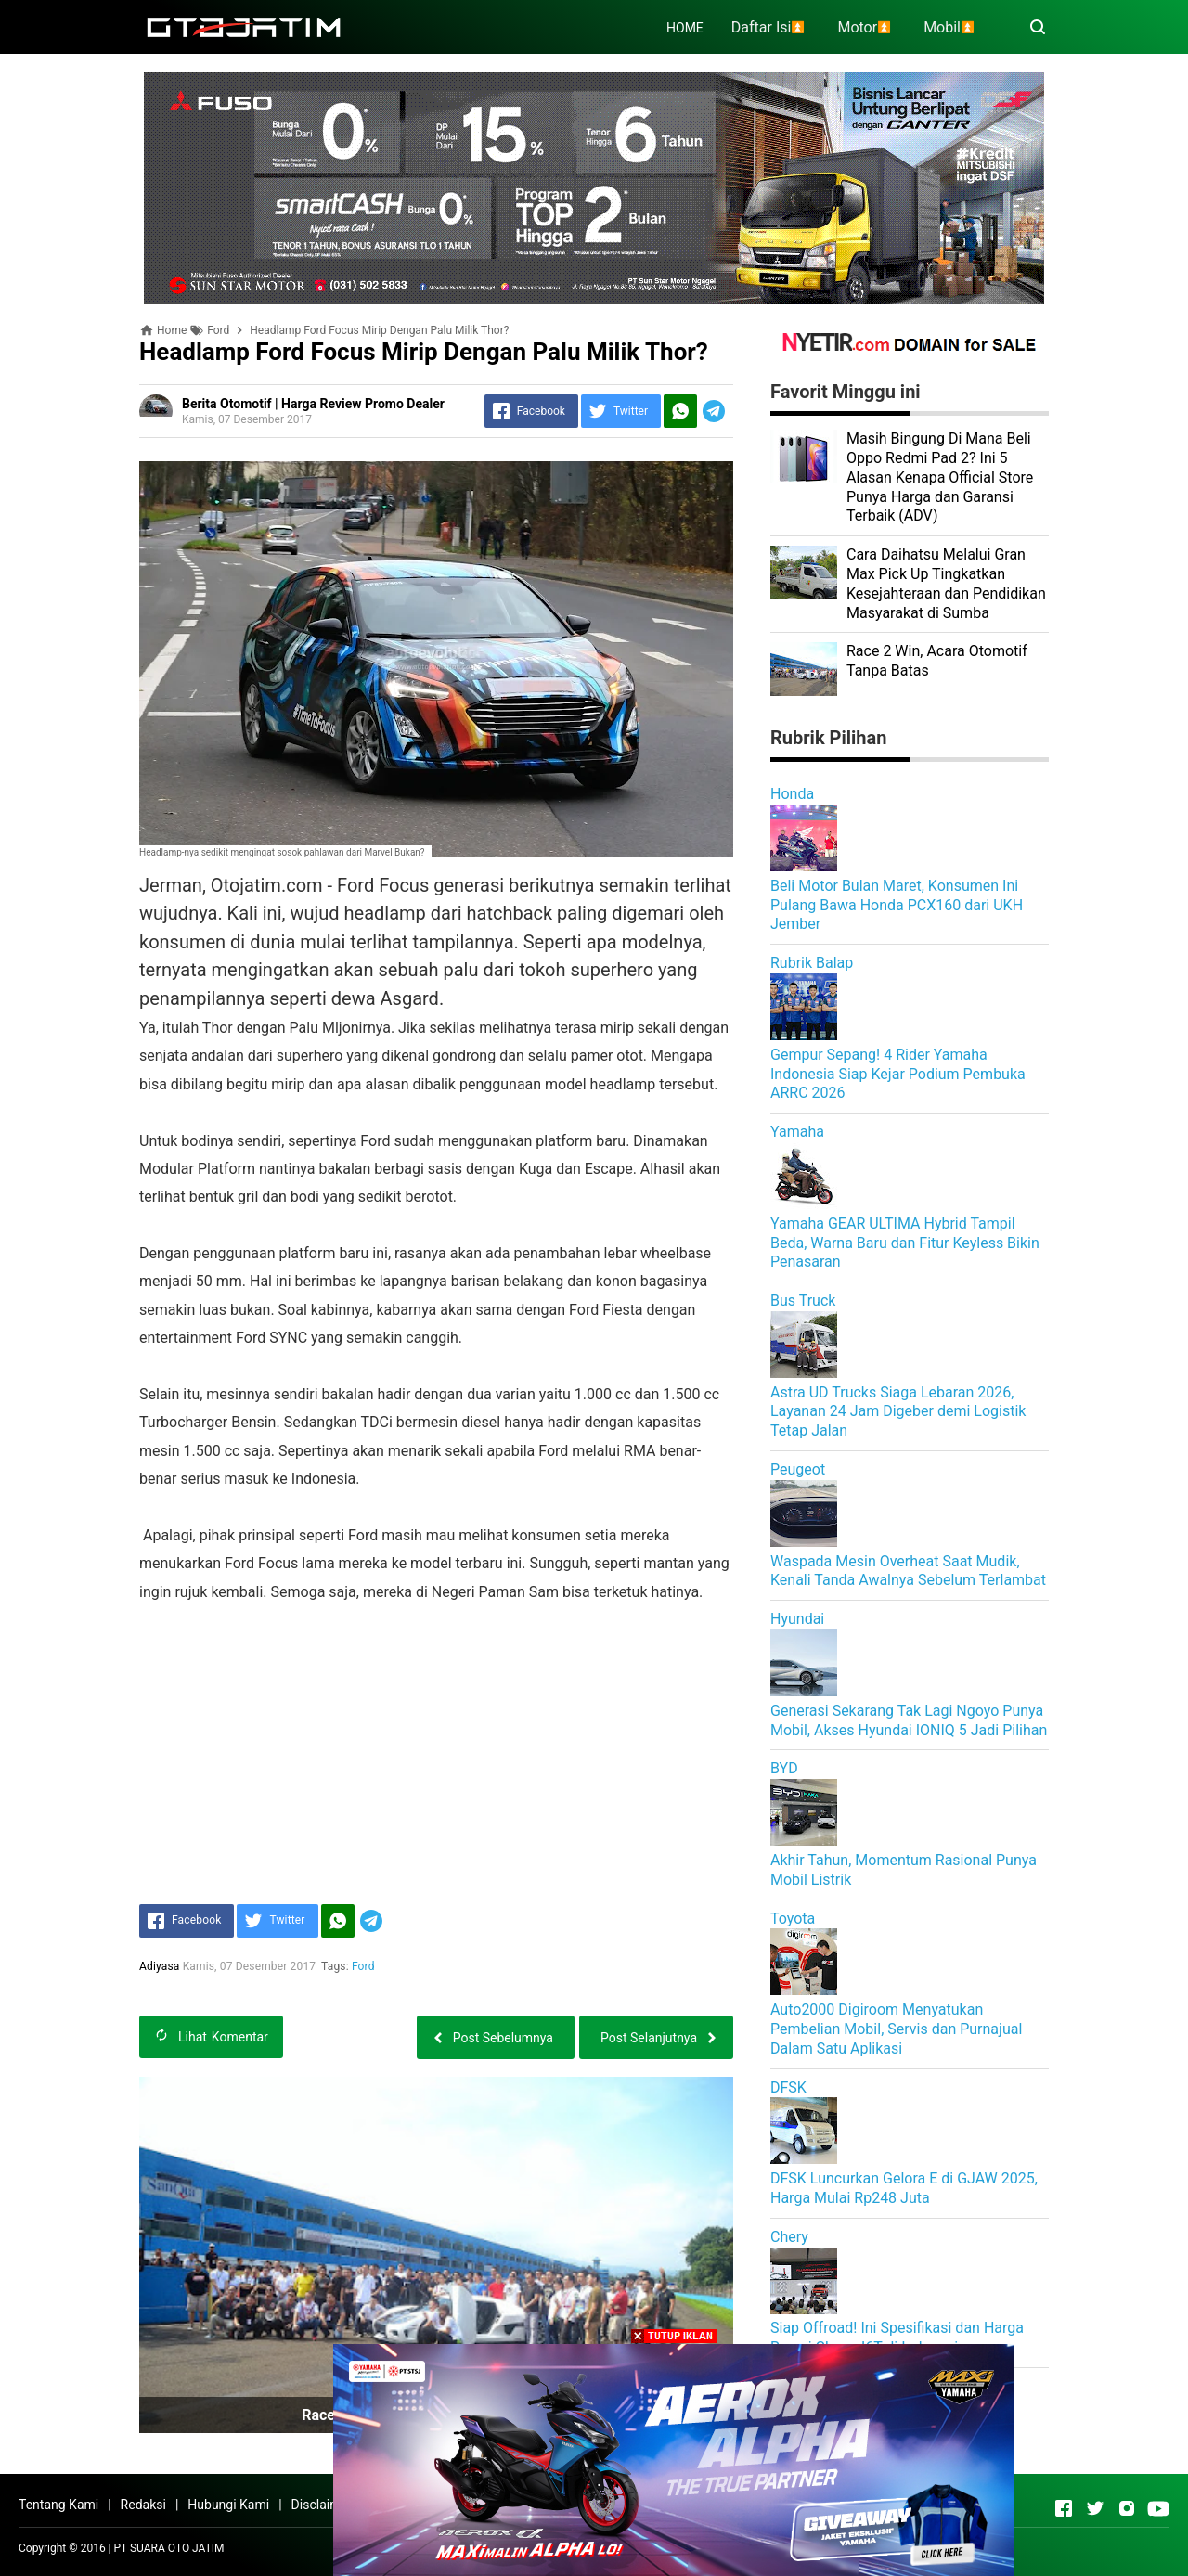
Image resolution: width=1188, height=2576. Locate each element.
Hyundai (797, 1619)
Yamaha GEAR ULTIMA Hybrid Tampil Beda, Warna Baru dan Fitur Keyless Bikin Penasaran (905, 1243)
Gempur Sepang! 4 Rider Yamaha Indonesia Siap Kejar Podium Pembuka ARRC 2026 (898, 1074)
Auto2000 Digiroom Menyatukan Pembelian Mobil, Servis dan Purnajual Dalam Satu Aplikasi (896, 2029)
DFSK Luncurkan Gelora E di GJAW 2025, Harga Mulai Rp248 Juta (904, 2188)
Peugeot (797, 1469)
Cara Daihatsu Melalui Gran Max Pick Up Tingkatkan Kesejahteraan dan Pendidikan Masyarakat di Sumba (946, 583)
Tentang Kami (58, 2504)
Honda (792, 794)
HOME (685, 27)
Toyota (792, 1918)
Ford (363, 1966)
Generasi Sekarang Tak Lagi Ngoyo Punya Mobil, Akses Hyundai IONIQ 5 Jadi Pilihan (908, 1720)
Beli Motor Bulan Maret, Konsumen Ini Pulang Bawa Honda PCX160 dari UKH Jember (896, 905)
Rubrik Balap (811, 963)
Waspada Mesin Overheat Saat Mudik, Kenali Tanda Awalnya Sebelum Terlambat (908, 1571)
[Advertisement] (436, 1736)
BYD (784, 1768)
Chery (789, 2237)
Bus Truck (802, 1300)
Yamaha (797, 1131)
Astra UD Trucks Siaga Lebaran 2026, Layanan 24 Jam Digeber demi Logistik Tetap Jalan (898, 1412)
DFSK (788, 2087)
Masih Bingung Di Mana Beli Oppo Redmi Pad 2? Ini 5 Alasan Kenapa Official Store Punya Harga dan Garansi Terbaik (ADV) (939, 477)
